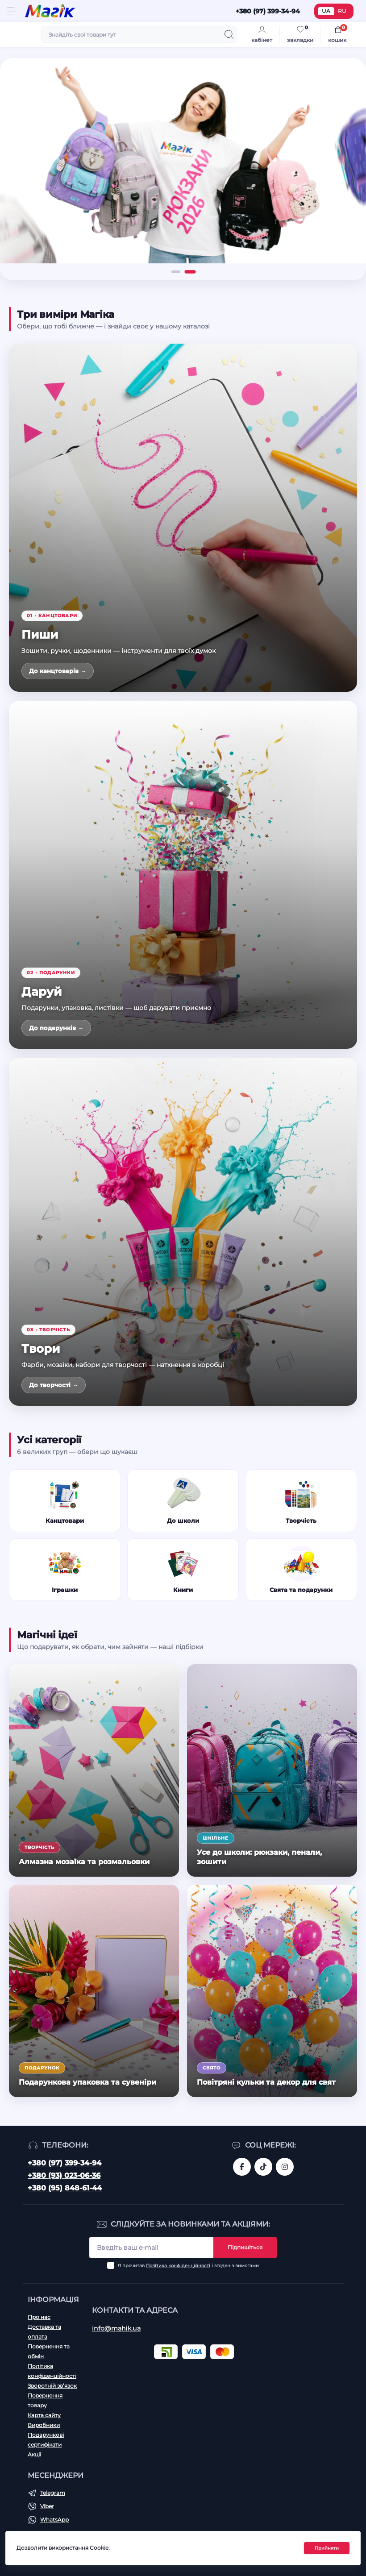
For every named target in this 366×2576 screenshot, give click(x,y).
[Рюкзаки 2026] (183, 160)
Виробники (44, 2425)
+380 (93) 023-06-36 (64, 2175)
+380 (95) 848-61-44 (65, 2188)
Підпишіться (245, 2247)
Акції (34, 2454)
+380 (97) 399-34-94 (64, 2163)
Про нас (39, 2317)
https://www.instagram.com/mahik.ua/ (285, 2166)
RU (342, 11)
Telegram (52, 2492)
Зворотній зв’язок (52, 2385)
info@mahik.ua (116, 2328)
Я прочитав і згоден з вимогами (188, 2266)
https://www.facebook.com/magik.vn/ (242, 2166)
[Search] (229, 34)
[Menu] (11, 11)
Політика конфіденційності (178, 2266)
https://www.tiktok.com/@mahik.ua (263, 2166)
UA (326, 11)
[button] (175, 271)
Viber (47, 2506)
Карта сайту (44, 2415)
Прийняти (327, 2548)
